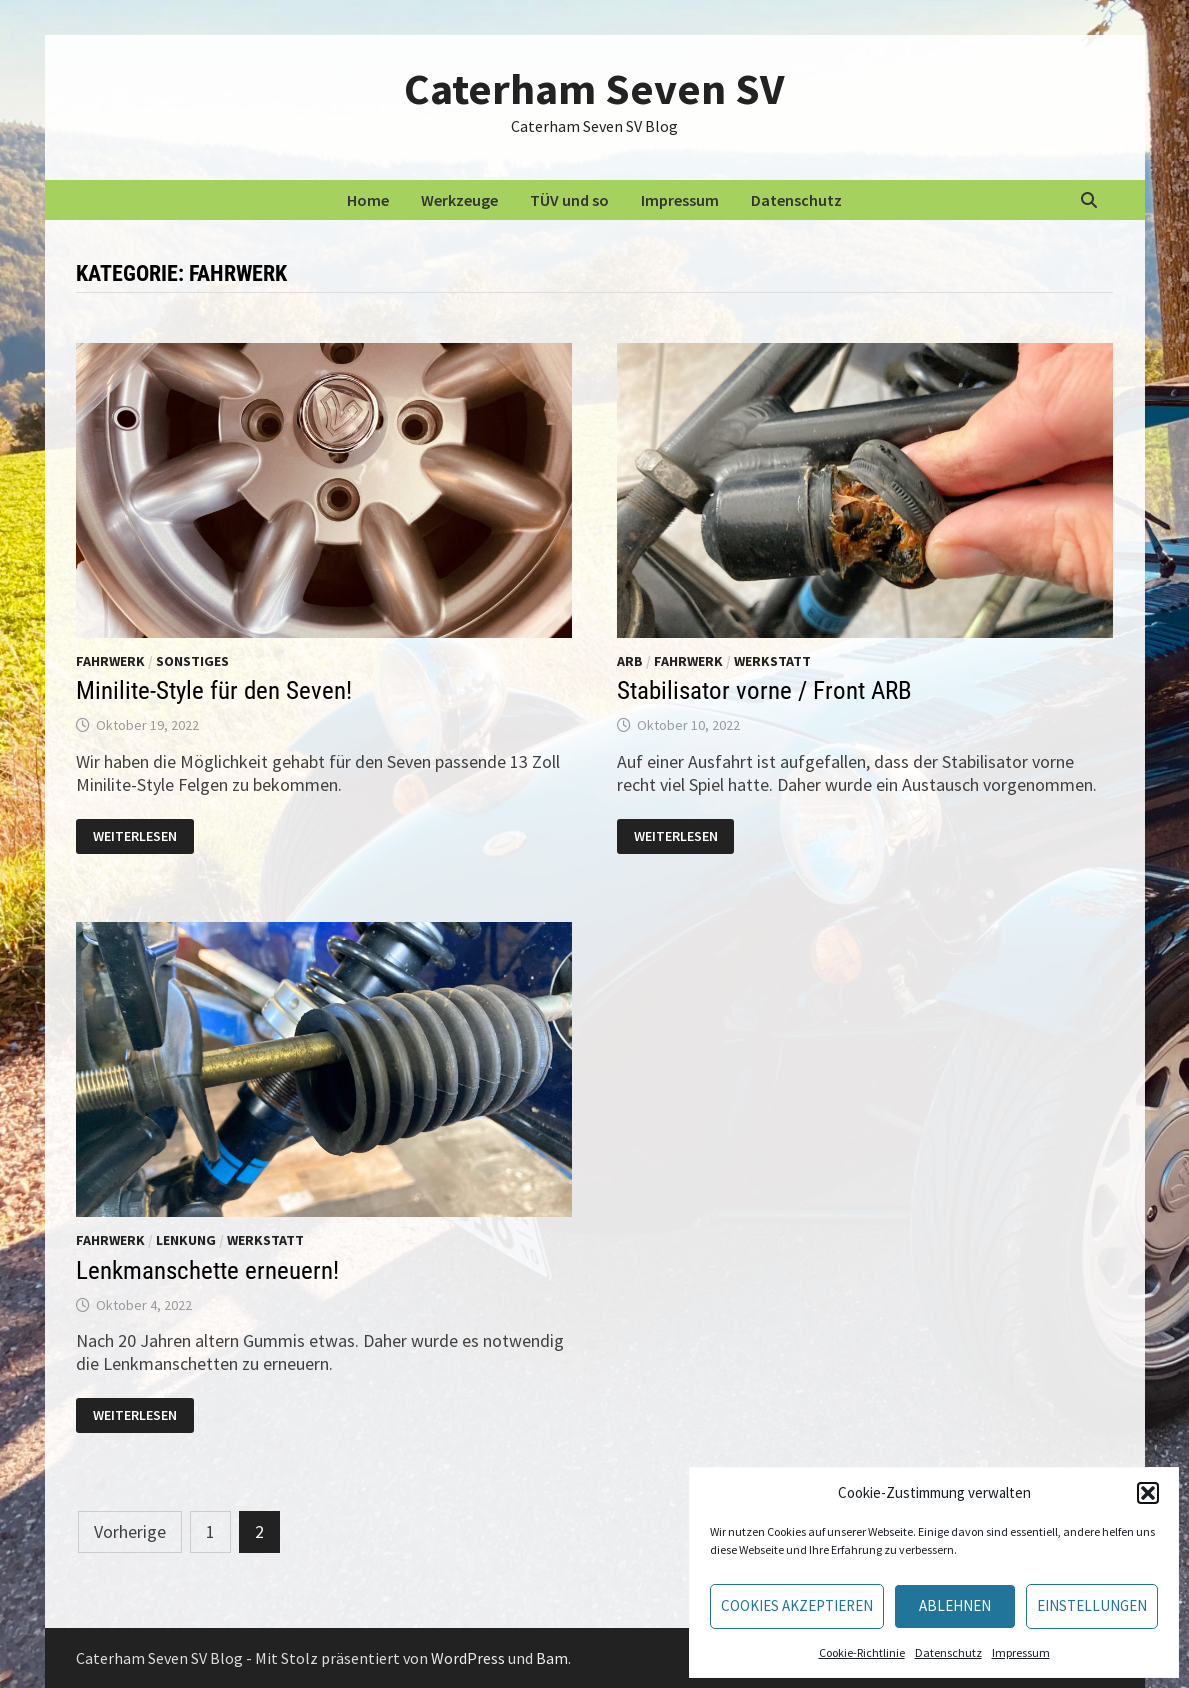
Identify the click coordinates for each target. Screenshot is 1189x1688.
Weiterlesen (134, 836)
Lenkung (186, 1240)
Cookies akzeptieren (797, 1605)
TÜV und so (569, 200)
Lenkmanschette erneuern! (207, 1270)
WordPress (468, 1658)
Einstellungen (1092, 1605)
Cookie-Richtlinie (862, 1652)
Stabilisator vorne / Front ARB (764, 690)
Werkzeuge (459, 200)
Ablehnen (955, 1605)
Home (368, 200)
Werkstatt (772, 661)
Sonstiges (192, 661)
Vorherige (130, 1531)
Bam (552, 1658)
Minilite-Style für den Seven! (214, 690)
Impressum (1021, 1652)
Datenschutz (948, 1652)
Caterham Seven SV (594, 88)
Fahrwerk (110, 661)
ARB (630, 661)
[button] (1148, 1493)
